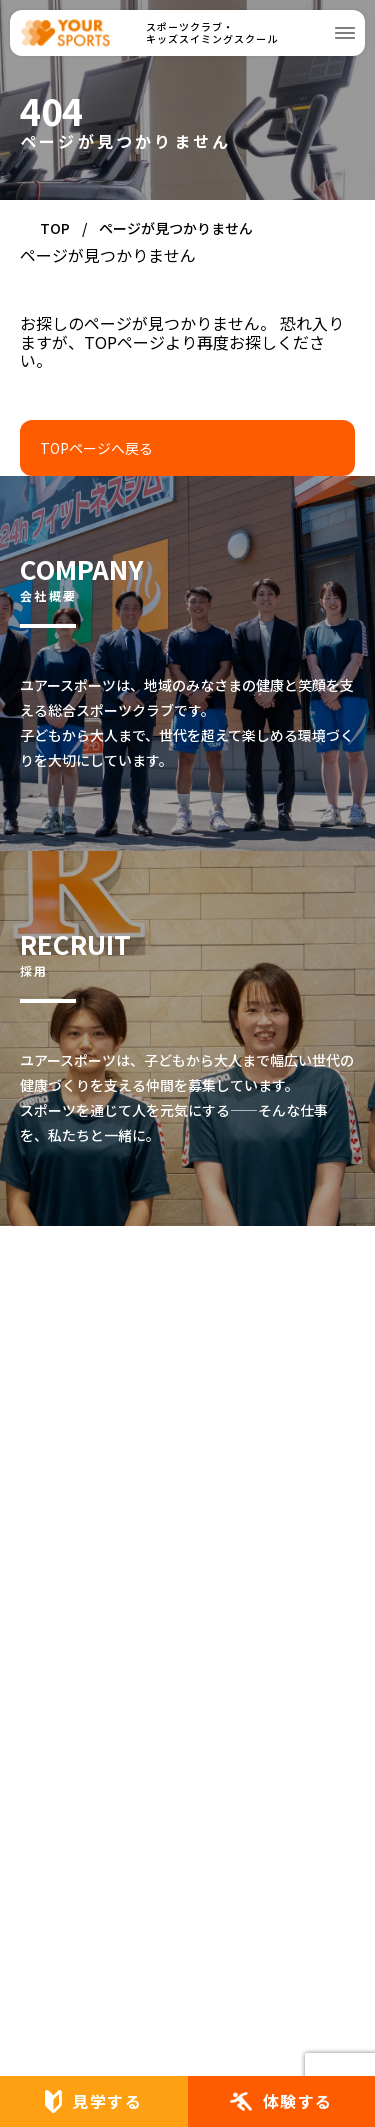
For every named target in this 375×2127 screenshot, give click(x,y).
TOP (55, 228)
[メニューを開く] (345, 33)
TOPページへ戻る (96, 448)
